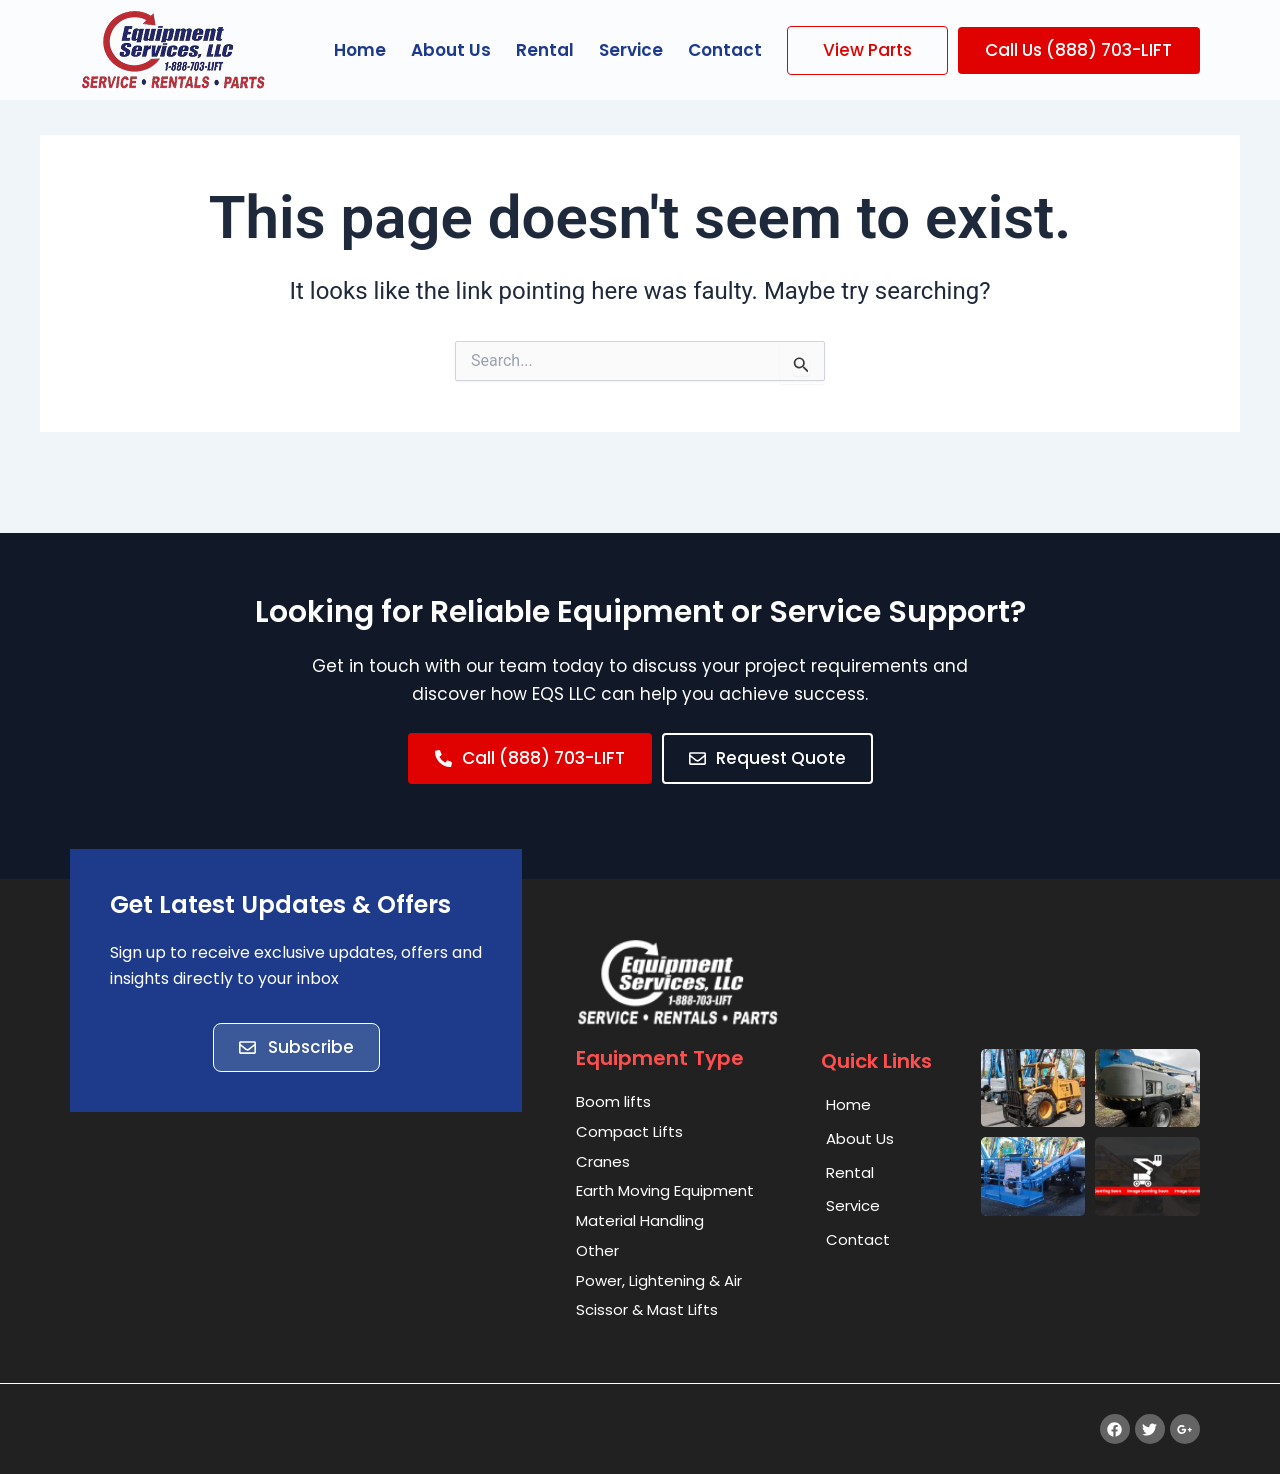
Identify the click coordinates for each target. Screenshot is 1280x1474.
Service (631, 50)
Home (360, 50)
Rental (545, 50)
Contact (725, 50)
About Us (451, 50)
